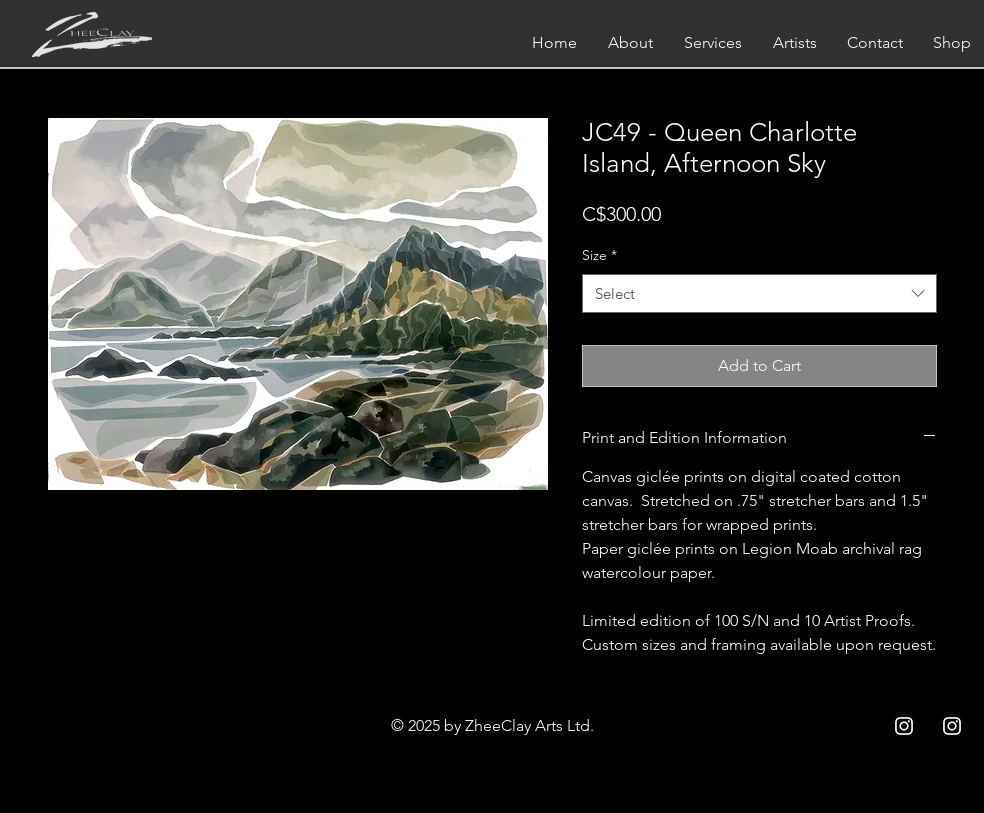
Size (599, 255)
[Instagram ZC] (952, 726)
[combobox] (759, 293)
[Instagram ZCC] (904, 726)
